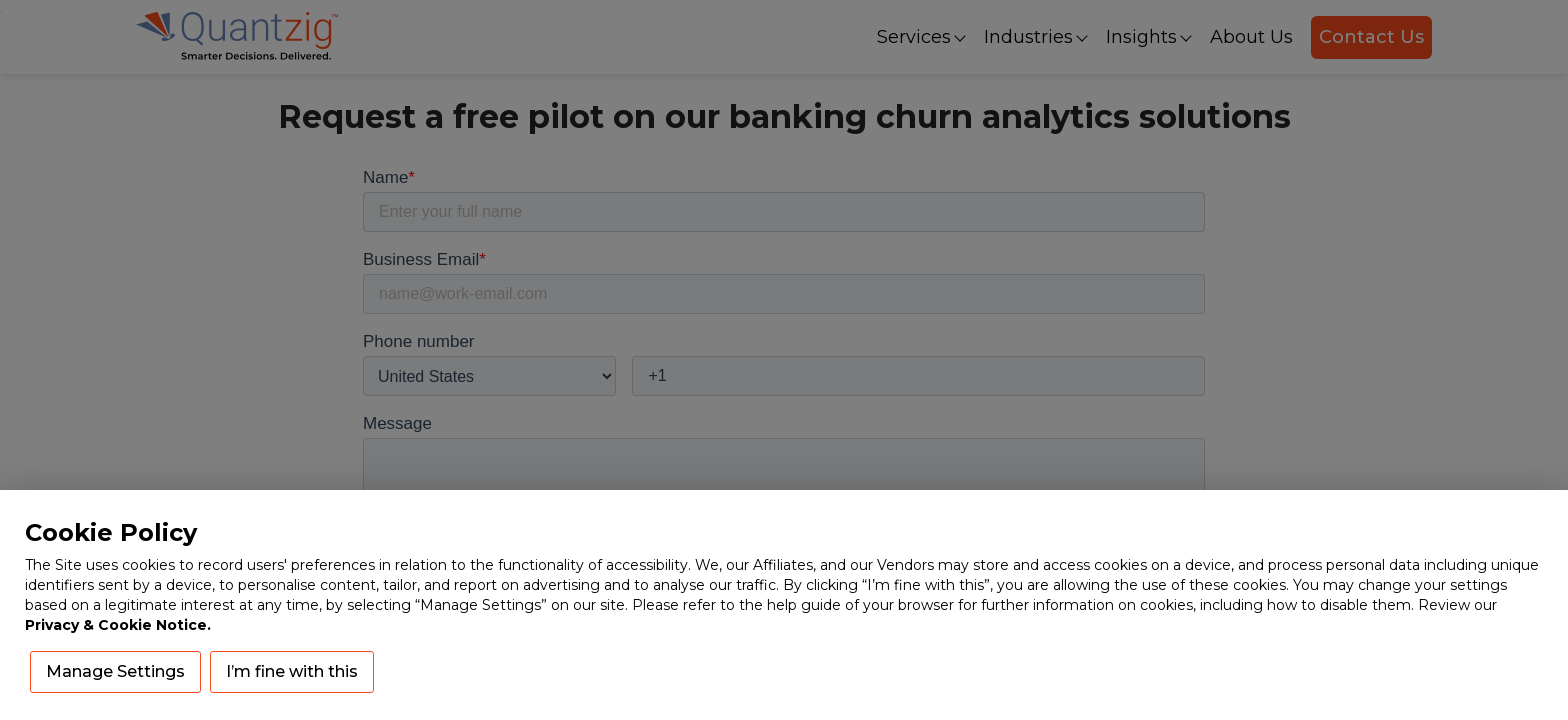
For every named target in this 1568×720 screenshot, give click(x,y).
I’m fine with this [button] (292, 671)
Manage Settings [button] (115, 671)
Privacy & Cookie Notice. (118, 625)
